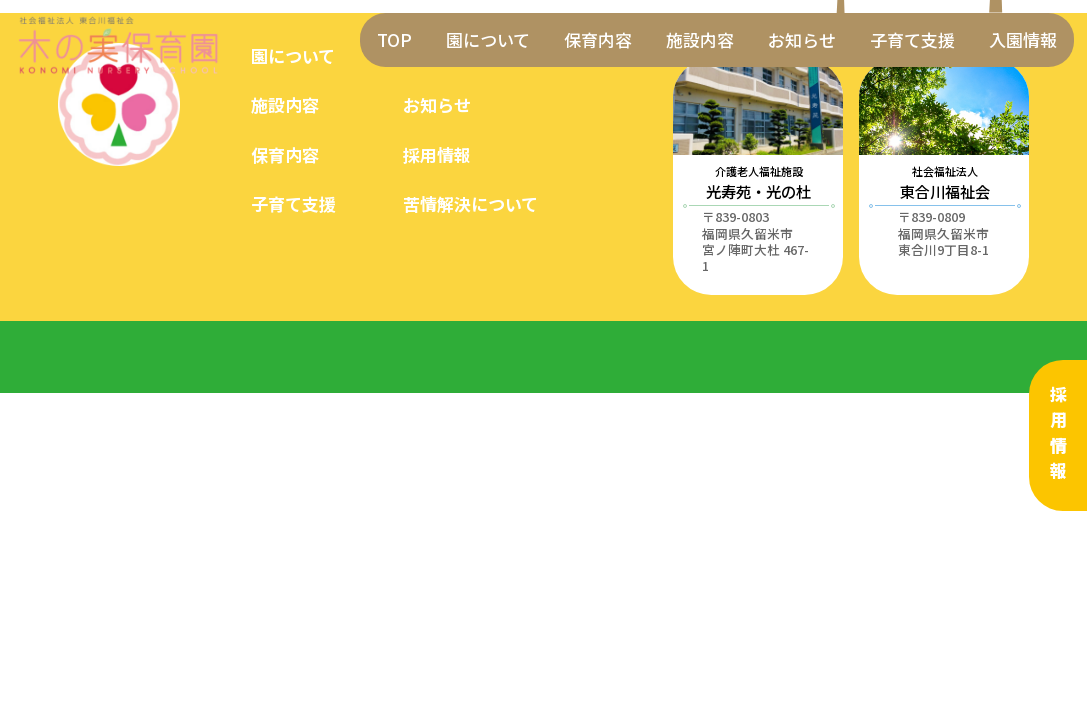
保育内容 (598, 39)
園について (488, 39)
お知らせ (802, 39)
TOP (394, 39)
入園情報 (1023, 39)
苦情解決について (470, 203)
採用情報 (1058, 436)
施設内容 (700, 39)
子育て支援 (912, 39)
